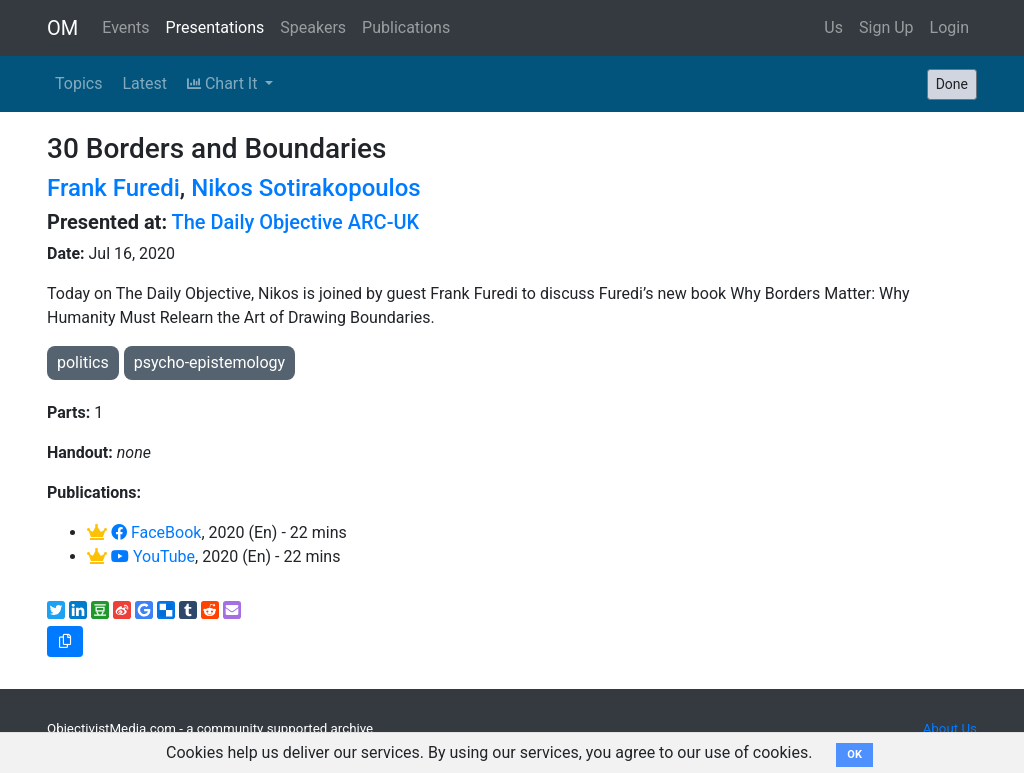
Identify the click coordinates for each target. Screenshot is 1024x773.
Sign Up (886, 27)
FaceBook (156, 532)
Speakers (313, 27)
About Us (950, 728)
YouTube (153, 556)
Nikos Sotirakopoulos (306, 188)
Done (952, 84)
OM (62, 28)
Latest (144, 83)
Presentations (215, 27)
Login (949, 27)
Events (125, 27)
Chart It (224, 83)
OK (854, 754)
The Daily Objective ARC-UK (296, 222)
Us (833, 27)
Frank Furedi (113, 188)
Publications (406, 27)
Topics (78, 83)
